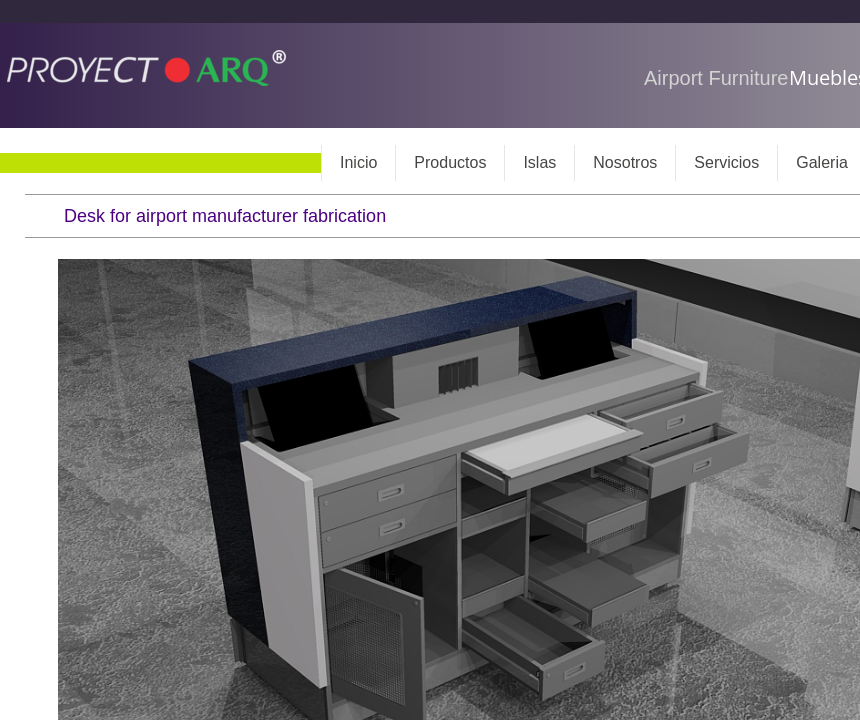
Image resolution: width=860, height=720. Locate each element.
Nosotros (625, 162)
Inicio (358, 162)
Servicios (726, 162)
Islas (539, 162)
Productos (450, 162)
